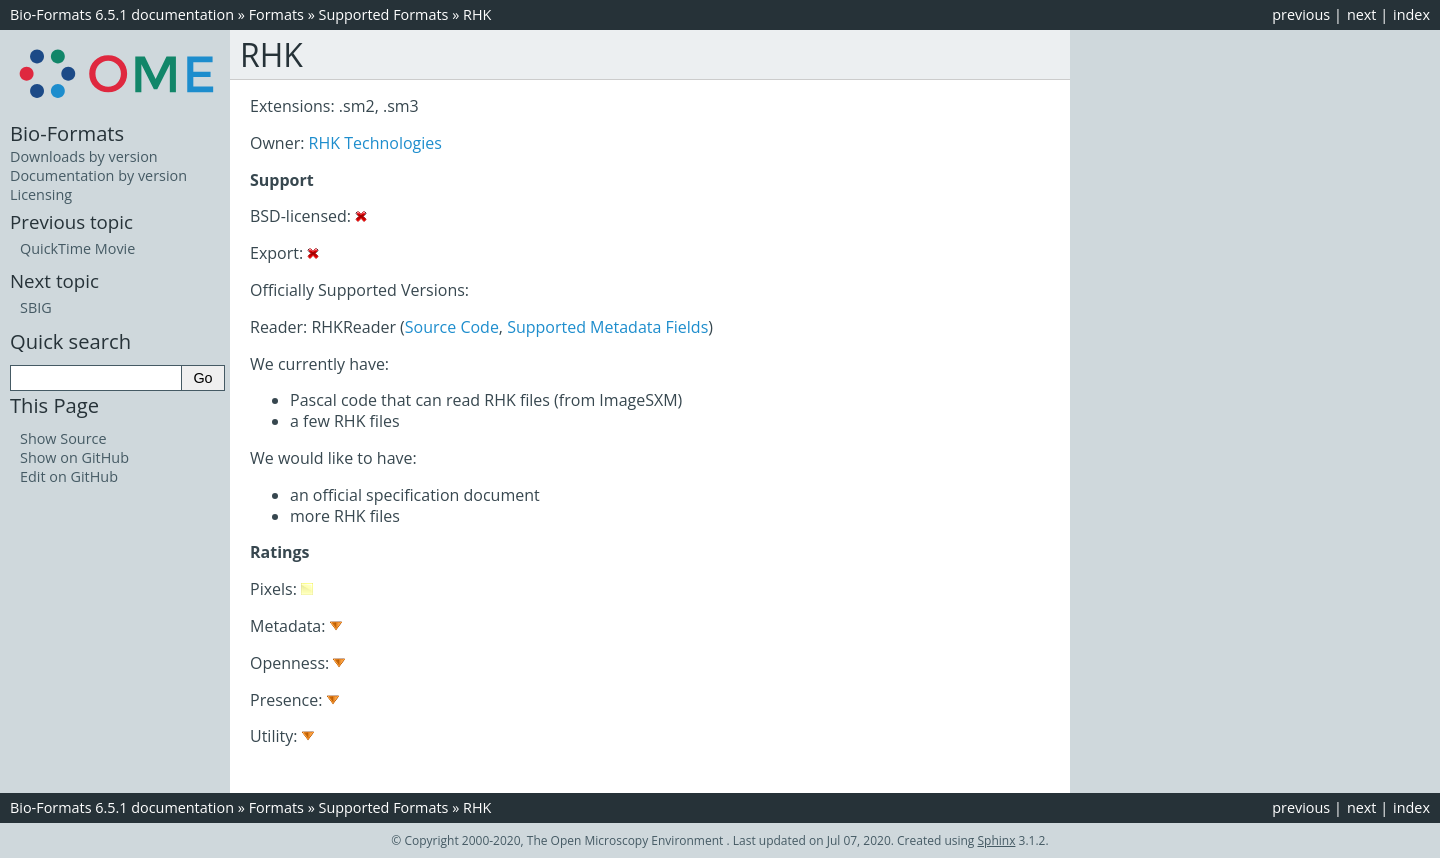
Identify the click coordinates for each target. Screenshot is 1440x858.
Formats (276, 14)
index (1411, 14)
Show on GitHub (74, 457)
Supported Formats (384, 14)
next (1362, 14)
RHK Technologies (375, 143)
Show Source (63, 438)
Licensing (41, 194)
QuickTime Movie (77, 248)
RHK (477, 14)
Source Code (452, 327)
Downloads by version (84, 156)
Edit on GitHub (69, 476)
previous (1301, 14)
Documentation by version (98, 175)
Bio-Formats (67, 133)
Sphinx (997, 840)
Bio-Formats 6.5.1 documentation (122, 14)
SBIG (36, 307)
